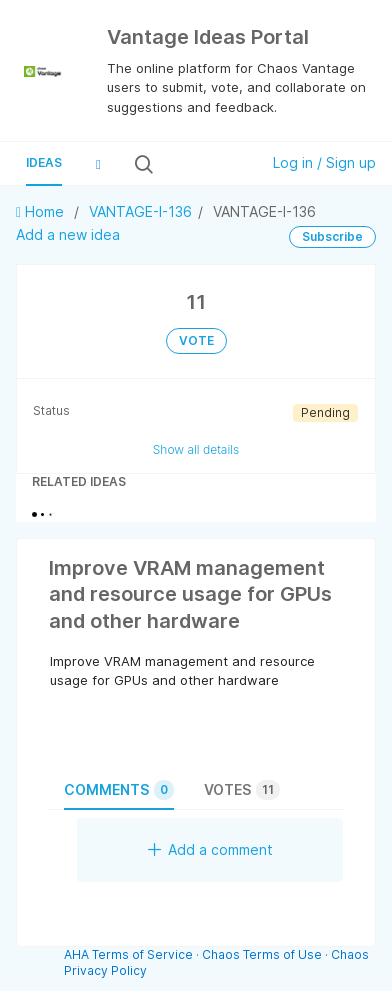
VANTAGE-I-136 (140, 211)
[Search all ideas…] (205, 164)
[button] (98, 164)
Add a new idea (68, 234)
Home (42, 211)
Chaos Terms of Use (262, 954)
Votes (242, 790)
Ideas (44, 162)
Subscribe (332, 236)
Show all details (196, 449)
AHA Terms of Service (130, 954)
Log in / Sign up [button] (324, 162)
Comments (119, 790)
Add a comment (210, 849)
